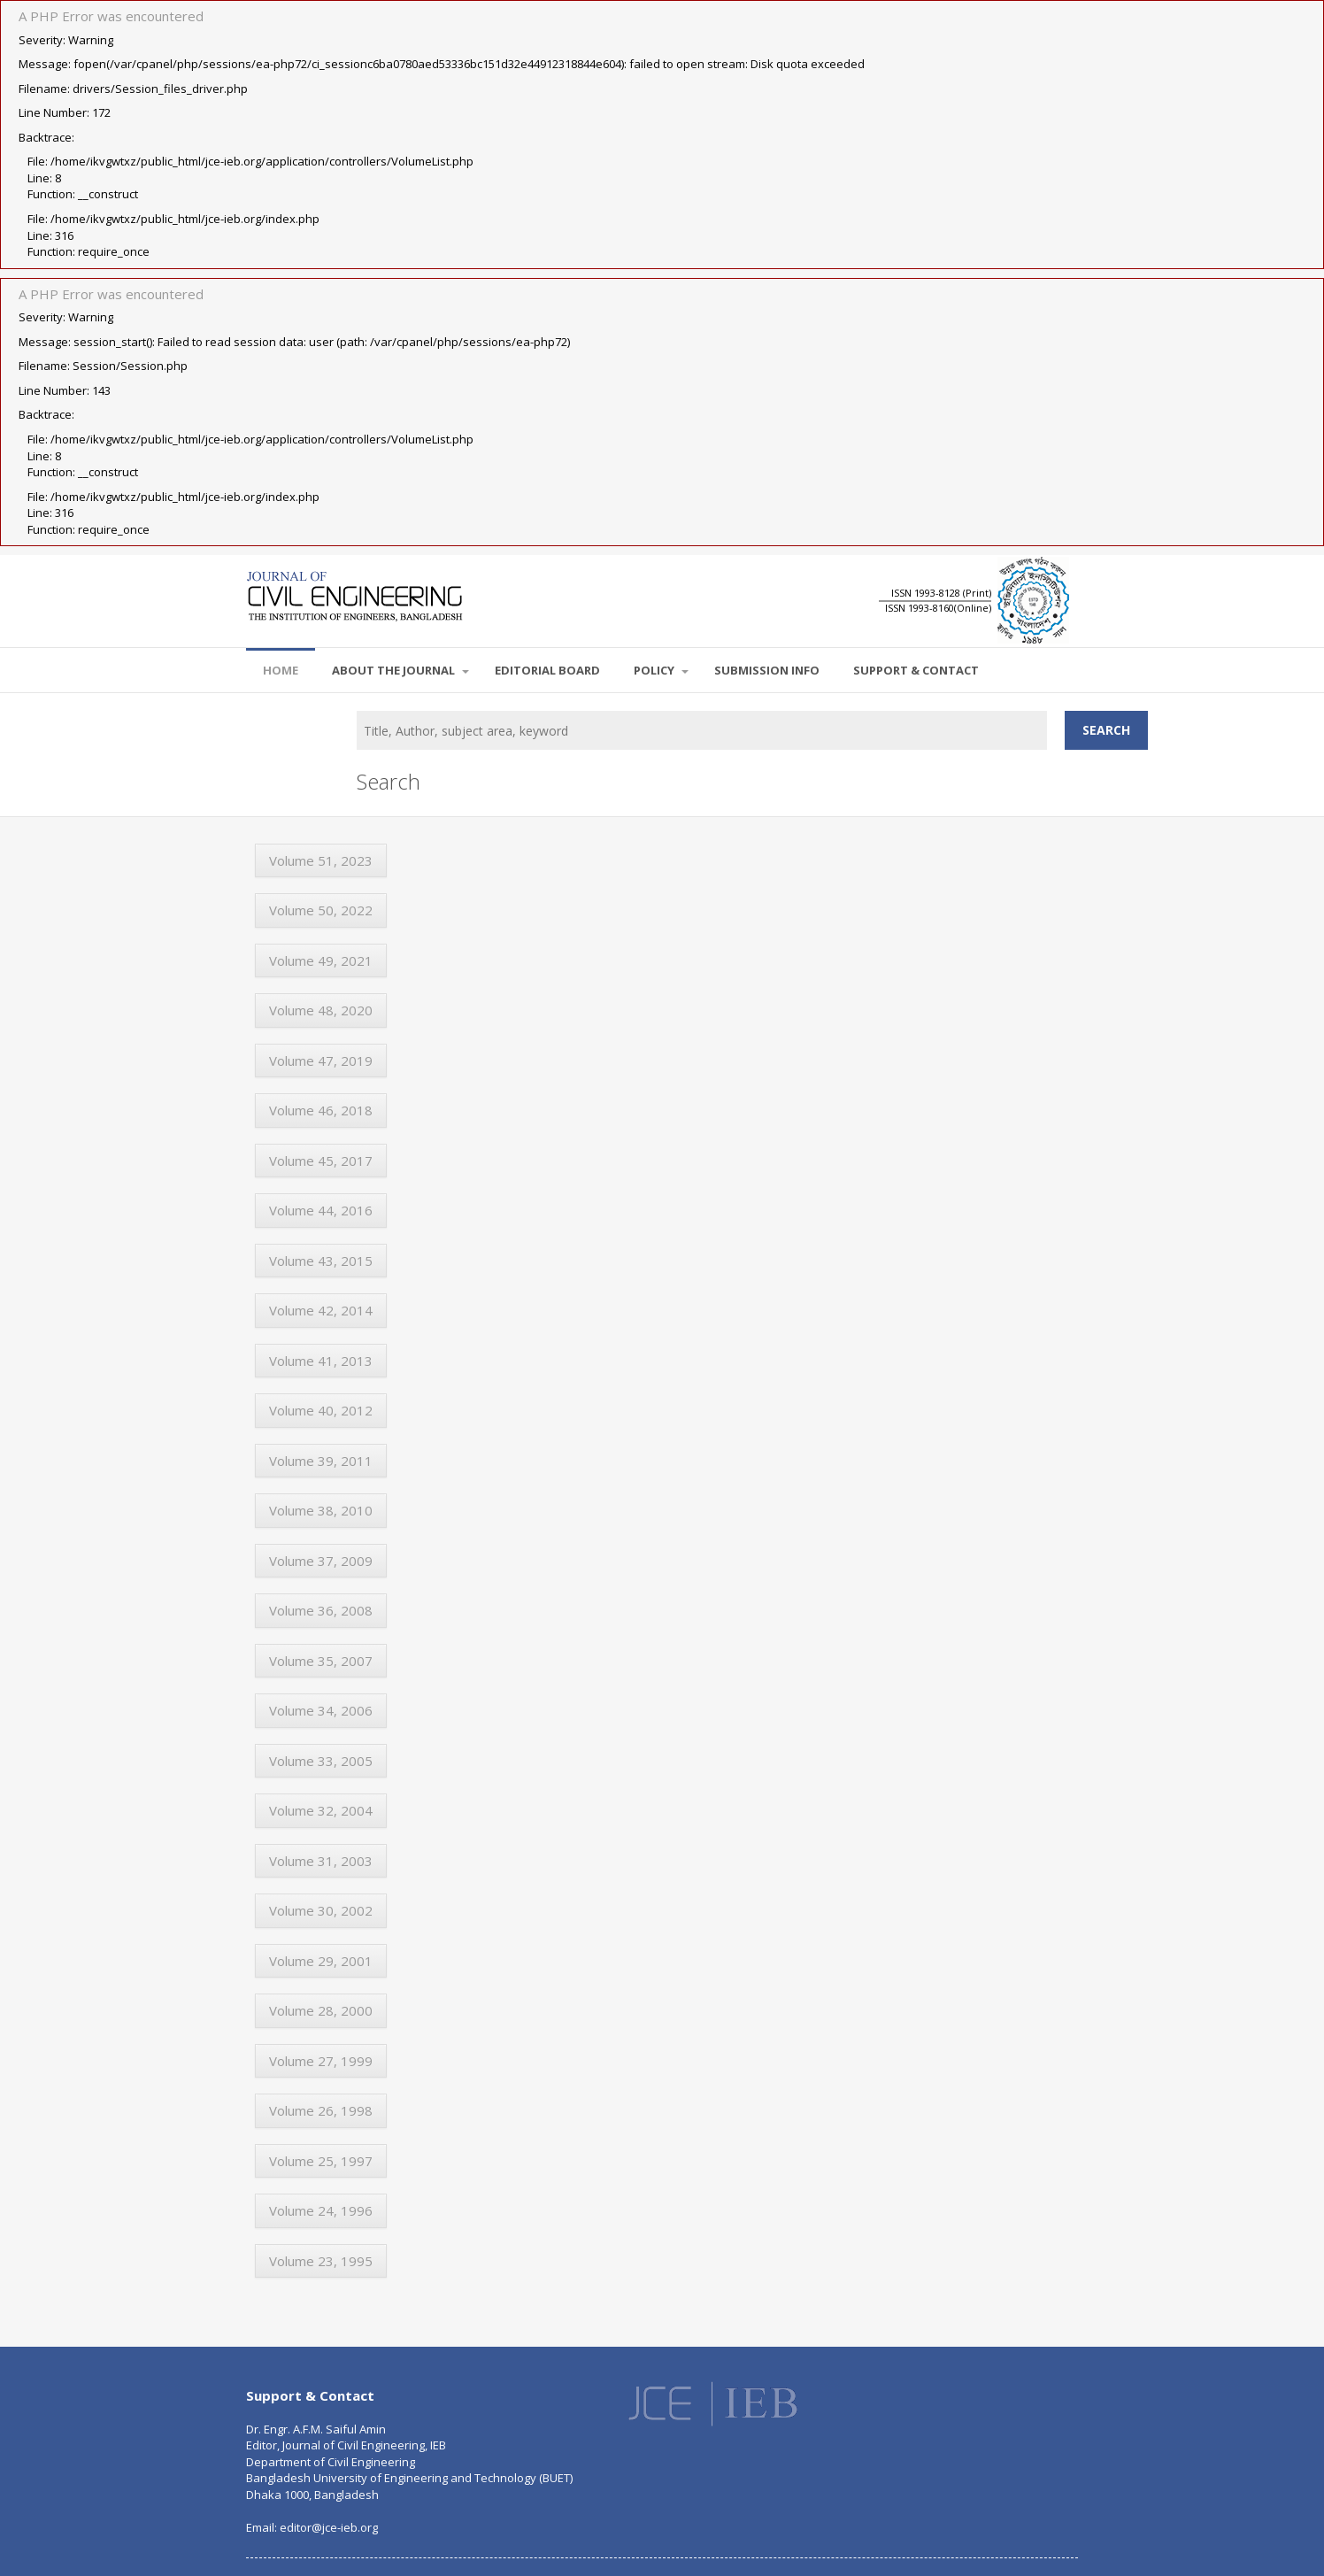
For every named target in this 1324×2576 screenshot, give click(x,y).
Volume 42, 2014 (321, 1310)
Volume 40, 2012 (321, 1410)
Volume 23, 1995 (321, 2261)
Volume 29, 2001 (321, 1961)
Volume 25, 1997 (321, 2161)
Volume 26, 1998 (321, 2110)
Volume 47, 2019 (321, 1060)
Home (280, 670)
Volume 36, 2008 (321, 1610)
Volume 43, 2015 (321, 1260)
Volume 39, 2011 (321, 1460)
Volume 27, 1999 (321, 2061)
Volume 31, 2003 (321, 1861)
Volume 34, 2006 (321, 1710)
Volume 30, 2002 (321, 1910)
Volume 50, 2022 (321, 910)
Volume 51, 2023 (321, 860)
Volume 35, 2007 (321, 1661)
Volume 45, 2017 (321, 1160)
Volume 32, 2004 (321, 1810)
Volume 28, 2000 (321, 2010)
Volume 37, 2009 (321, 1561)
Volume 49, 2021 (321, 960)
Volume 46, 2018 (321, 1110)
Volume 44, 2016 (321, 1210)
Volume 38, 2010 (321, 1510)
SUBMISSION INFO (767, 670)
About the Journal (400, 670)
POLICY (661, 670)
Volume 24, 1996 (321, 2210)
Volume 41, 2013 (321, 1360)
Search (1106, 729)
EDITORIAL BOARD (547, 670)
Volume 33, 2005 (321, 1761)
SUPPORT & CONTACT (916, 670)
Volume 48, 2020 (321, 1010)
